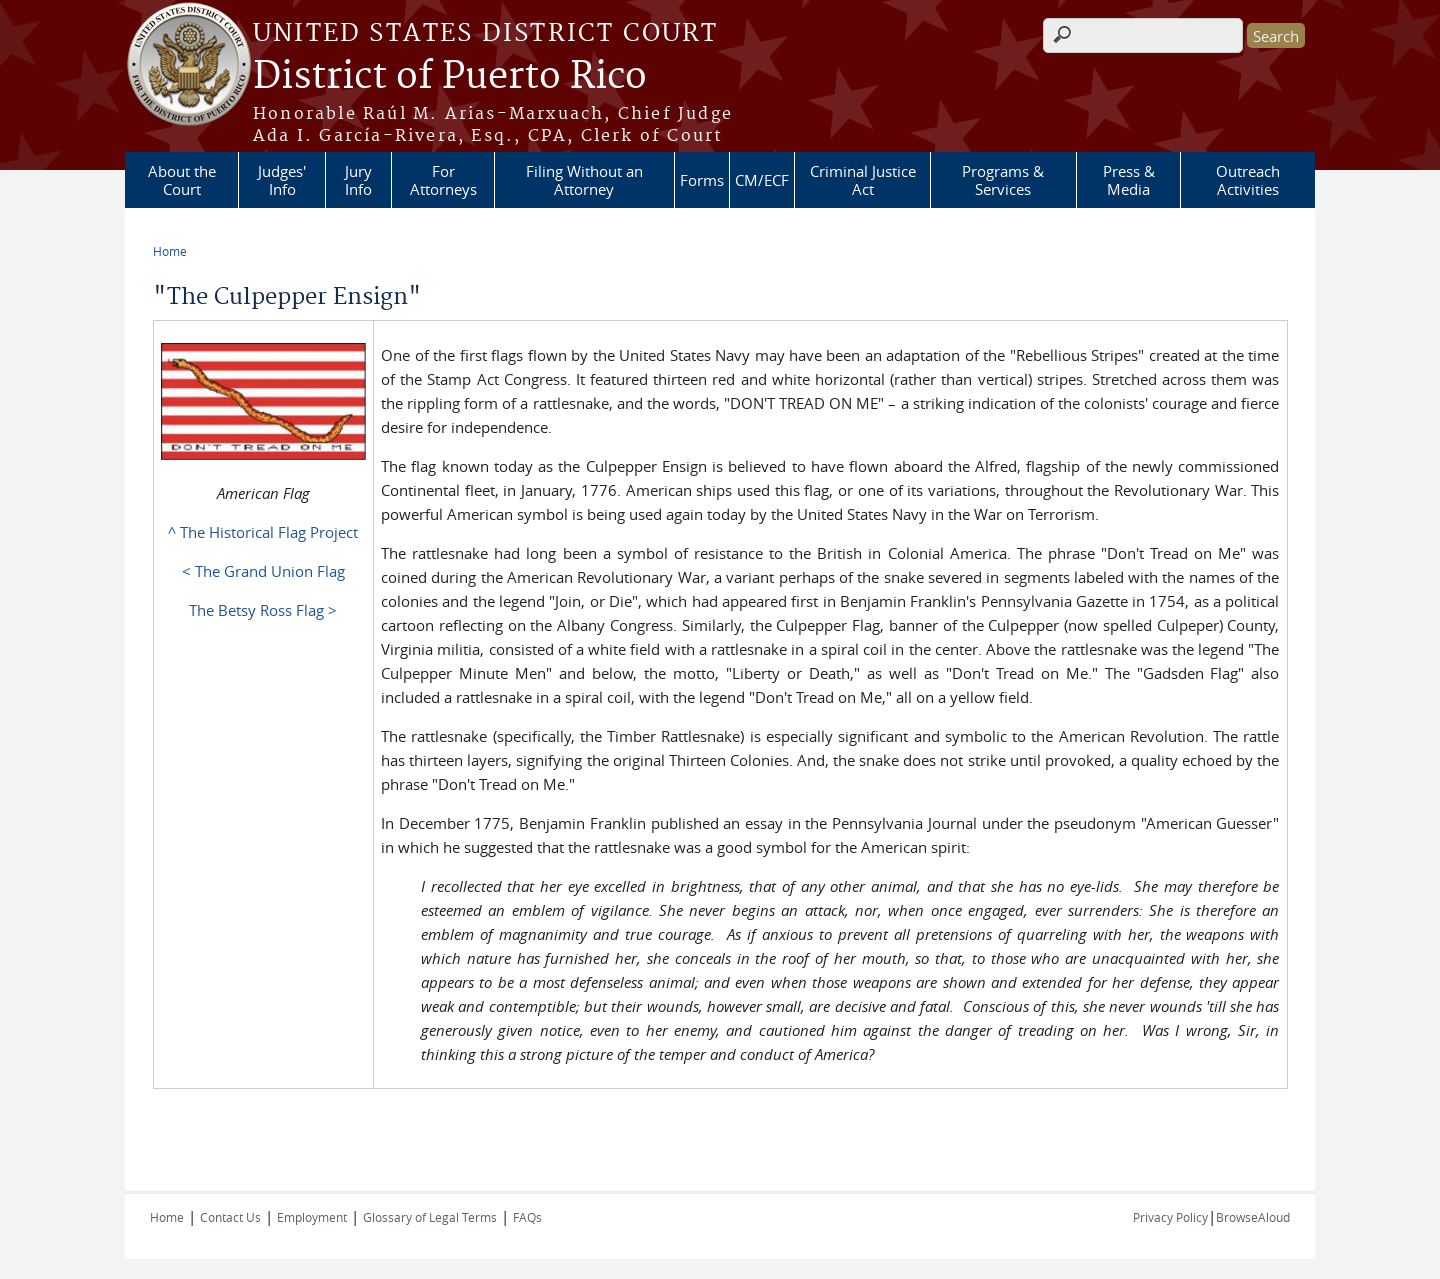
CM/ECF (762, 180)
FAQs (527, 1217)
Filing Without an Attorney (584, 180)
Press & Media (1129, 180)
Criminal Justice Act (863, 180)
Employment (312, 1217)
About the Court (182, 180)
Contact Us (230, 1217)
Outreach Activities (1248, 180)
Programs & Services (1003, 180)
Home (170, 251)
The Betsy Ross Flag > (263, 610)
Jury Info (358, 180)
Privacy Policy (1170, 1217)
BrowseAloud (1253, 1217)
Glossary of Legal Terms (430, 1217)
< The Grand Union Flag (263, 571)
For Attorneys (443, 180)
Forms (702, 180)
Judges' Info (282, 180)
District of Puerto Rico (450, 77)
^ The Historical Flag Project (263, 532)
